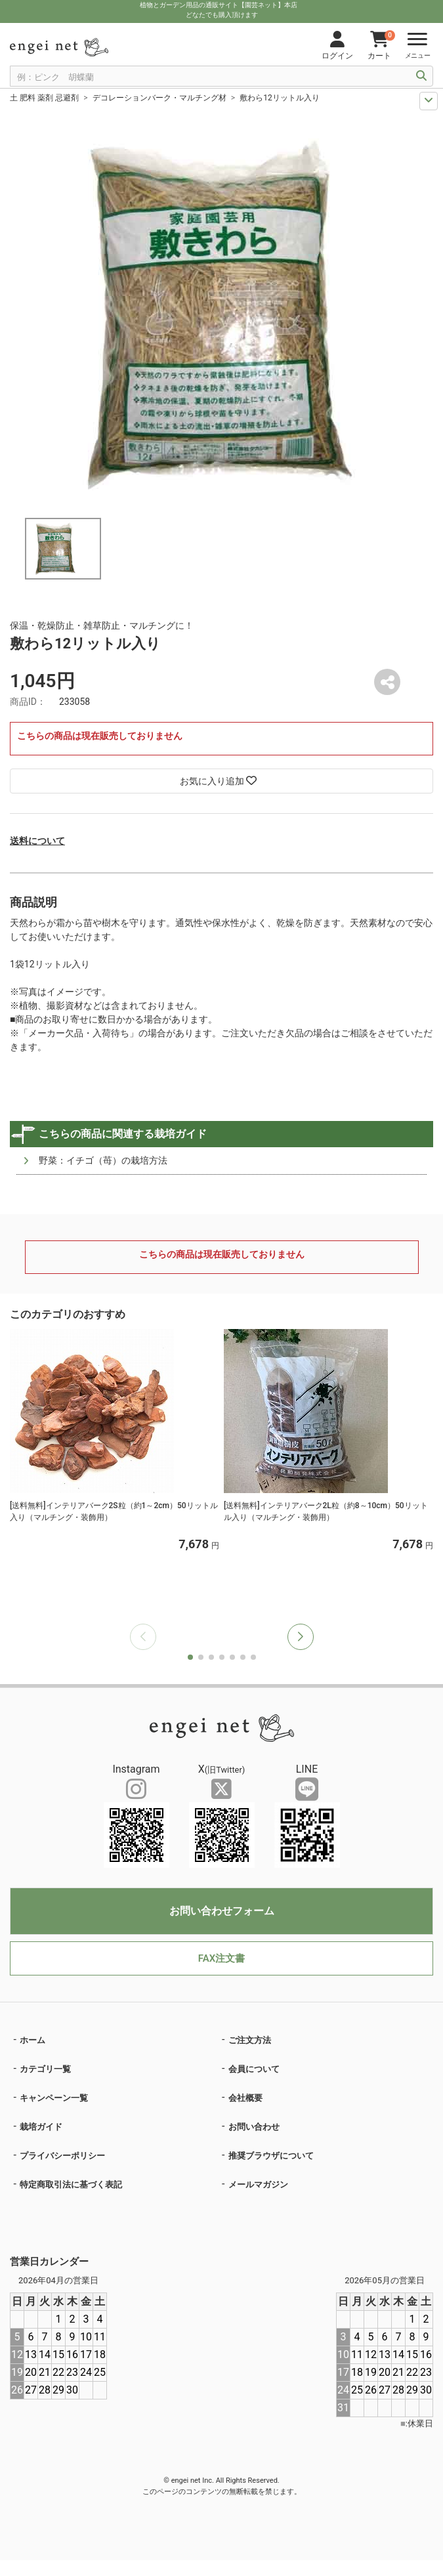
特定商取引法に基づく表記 (71, 2184)
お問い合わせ (254, 2127)
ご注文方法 (249, 2040)
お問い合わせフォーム (221, 1911)
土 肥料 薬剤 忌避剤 (44, 97)
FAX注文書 (221, 1958)
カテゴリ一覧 (45, 2069)
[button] (300, 1637)
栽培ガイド (41, 2127)
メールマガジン (258, 2184)
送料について (37, 840)
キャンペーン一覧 (54, 2098)
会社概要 (245, 2098)
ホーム (32, 2040)
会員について (254, 2069)
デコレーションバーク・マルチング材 (159, 97)
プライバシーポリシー (62, 2156)
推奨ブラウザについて (271, 2156)
